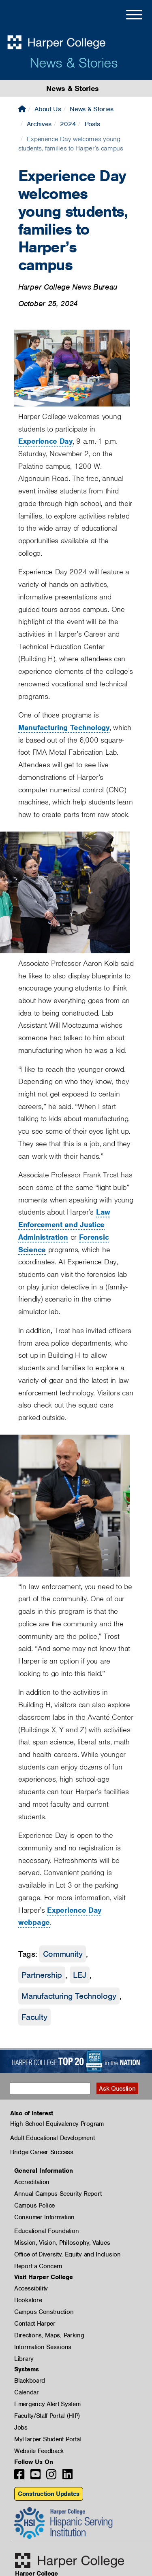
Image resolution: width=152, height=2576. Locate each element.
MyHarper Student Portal (47, 2439)
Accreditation (31, 2182)
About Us (47, 109)
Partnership (41, 1975)
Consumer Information (44, 2217)
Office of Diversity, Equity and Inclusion (67, 2254)
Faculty (34, 2017)
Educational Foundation (46, 2231)
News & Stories (74, 63)
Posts (93, 124)
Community (63, 1954)
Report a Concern (38, 2266)
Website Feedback (39, 2451)
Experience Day (45, 441)
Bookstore (28, 2300)
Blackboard (29, 2381)
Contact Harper (35, 2324)
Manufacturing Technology (63, 727)
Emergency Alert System (47, 2404)
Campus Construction (43, 2312)
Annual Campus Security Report (57, 2194)
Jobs (21, 2428)
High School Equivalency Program (57, 2124)
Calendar (26, 2392)
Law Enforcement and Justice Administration (64, 1224)
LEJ (79, 1975)
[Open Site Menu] (126, 15)
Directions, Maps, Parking (49, 2335)
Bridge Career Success (41, 2152)
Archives (39, 124)
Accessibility (31, 2288)
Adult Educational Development (52, 2138)
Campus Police (34, 2205)
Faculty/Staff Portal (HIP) (47, 2416)
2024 (68, 124)
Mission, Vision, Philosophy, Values (62, 2243)
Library (24, 2359)
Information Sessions (42, 2347)
